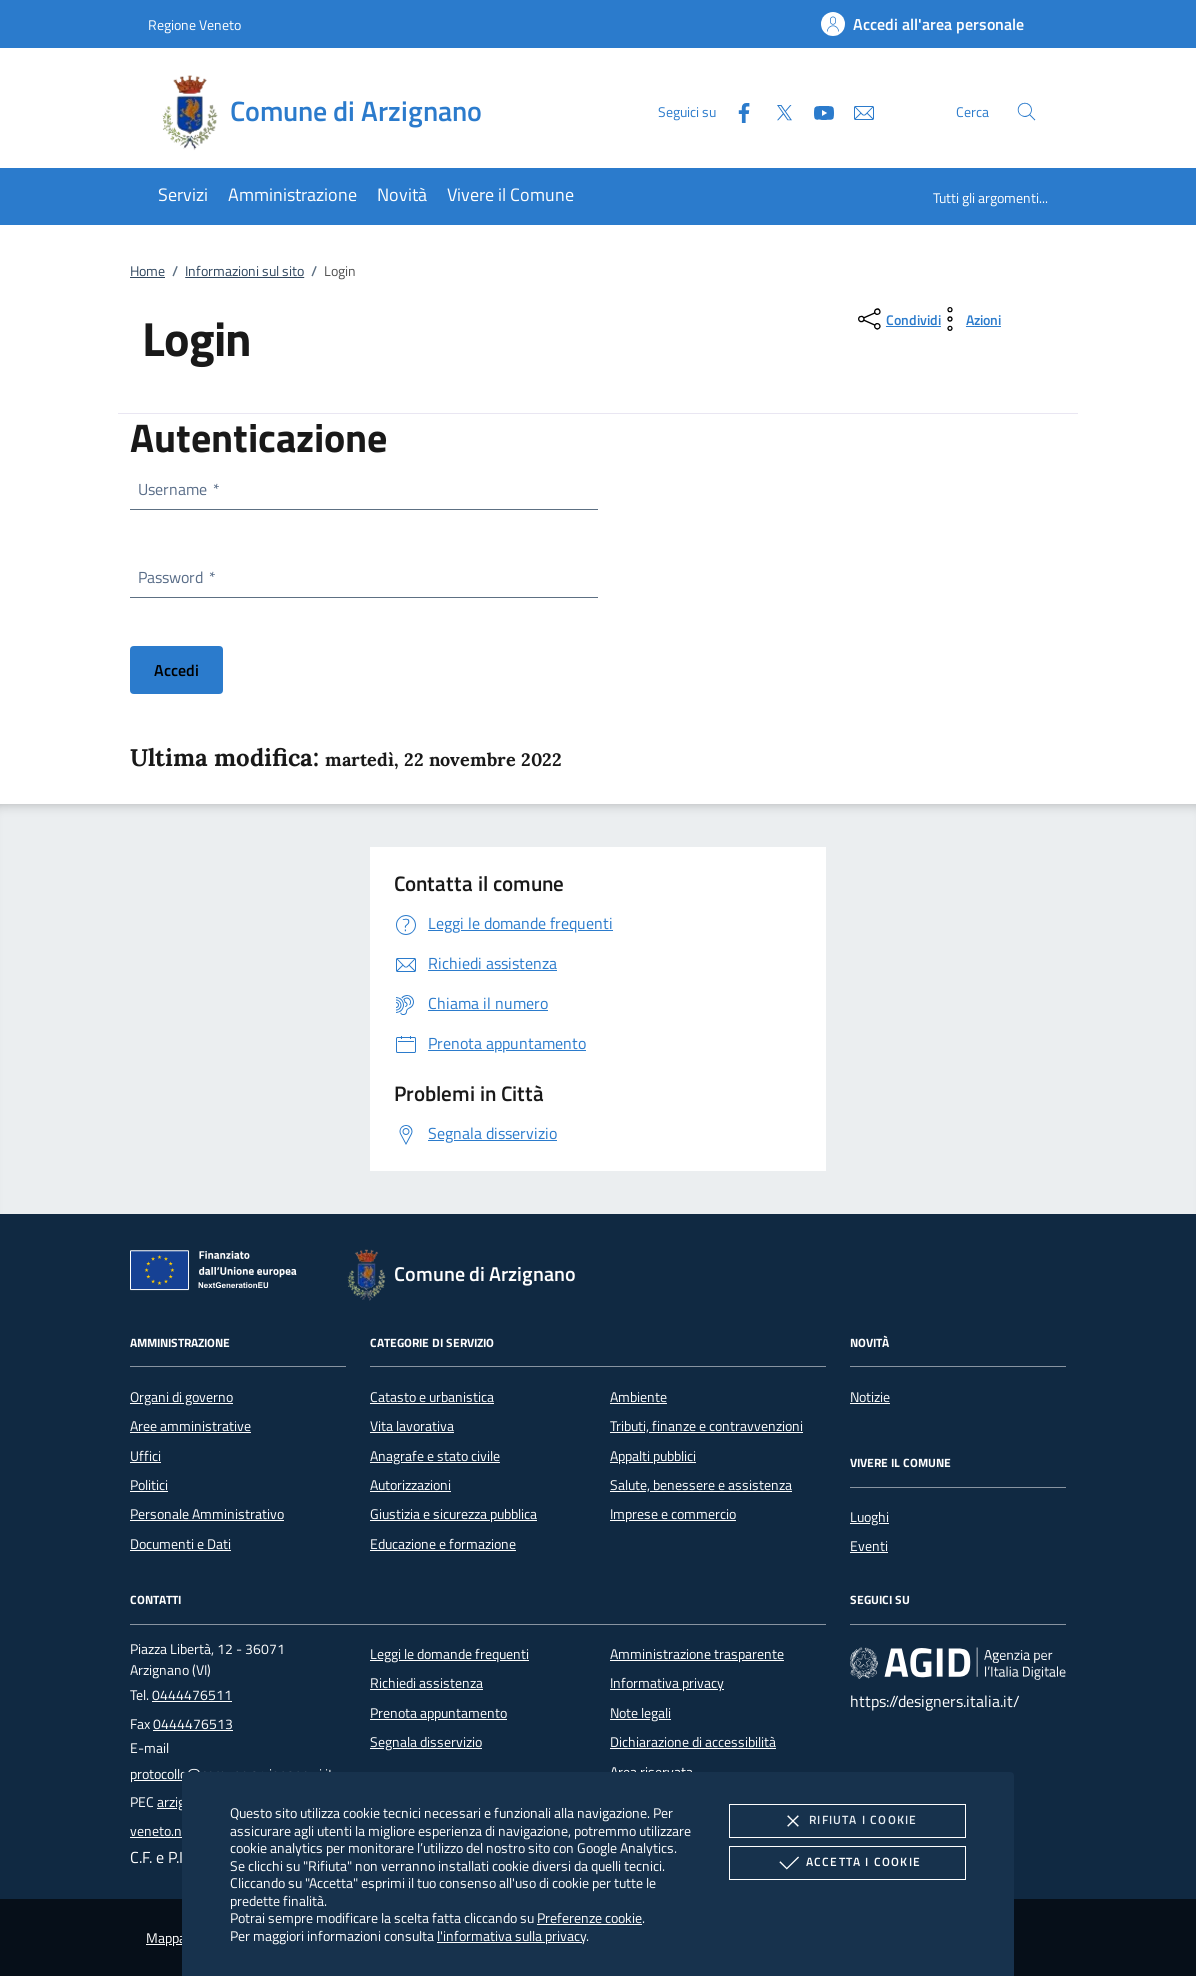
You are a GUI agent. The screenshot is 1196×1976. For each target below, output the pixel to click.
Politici (149, 1485)
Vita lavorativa (412, 1426)
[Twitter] (776, 110)
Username (178, 489)
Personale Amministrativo (207, 1514)
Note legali (640, 1713)
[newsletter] (856, 110)
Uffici (145, 1456)
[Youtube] (816, 110)
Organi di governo (181, 1397)
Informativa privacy (667, 1683)
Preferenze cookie (589, 1917)
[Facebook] (736, 110)
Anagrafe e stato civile (435, 1456)
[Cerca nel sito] (1026, 111)
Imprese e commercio (673, 1514)
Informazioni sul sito (244, 271)
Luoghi (869, 1517)
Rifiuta (847, 1821)
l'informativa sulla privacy (511, 1935)
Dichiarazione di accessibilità (693, 1742)
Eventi (869, 1546)
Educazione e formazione (443, 1544)
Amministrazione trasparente (697, 1654)
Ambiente (638, 1397)
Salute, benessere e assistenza (701, 1485)
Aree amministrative (190, 1426)
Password (176, 577)
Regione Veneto (194, 24)
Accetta (847, 1863)
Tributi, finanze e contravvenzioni (706, 1426)
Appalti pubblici (653, 1456)
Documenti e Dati (180, 1544)
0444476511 (192, 1695)
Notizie (870, 1397)
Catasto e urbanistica (432, 1397)
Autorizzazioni (410, 1485)
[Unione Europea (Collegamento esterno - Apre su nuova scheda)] (219, 1274)
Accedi (176, 670)
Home (147, 271)
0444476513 (193, 1724)
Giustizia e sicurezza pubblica (453, 1514)
